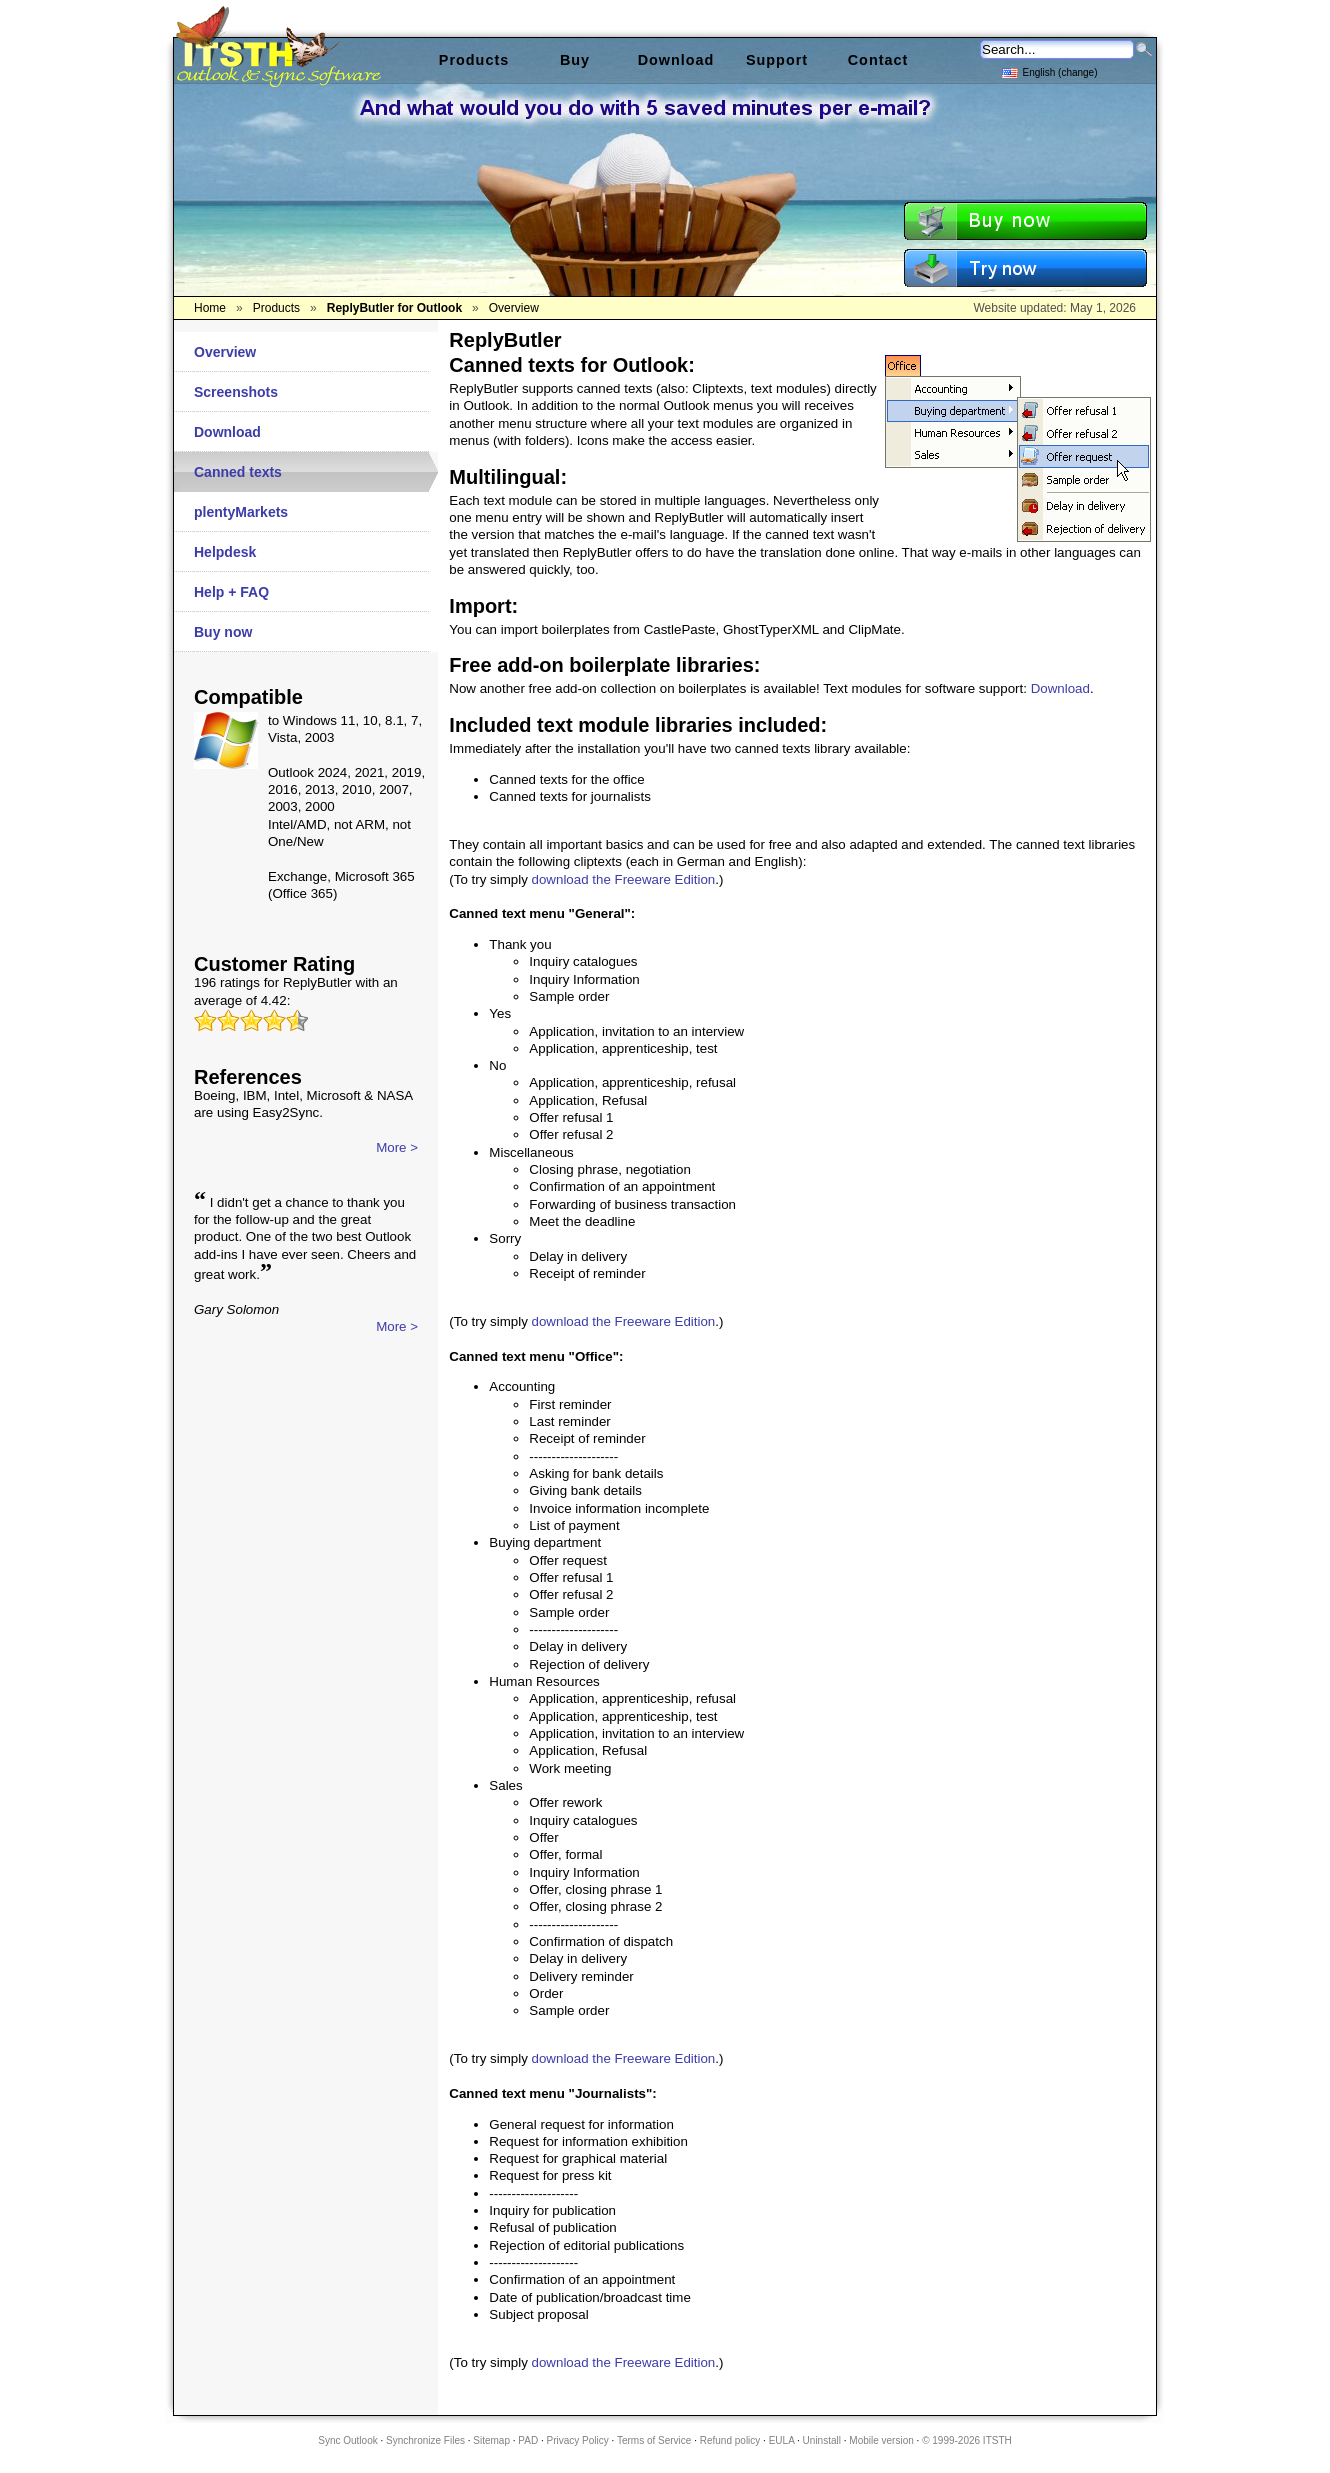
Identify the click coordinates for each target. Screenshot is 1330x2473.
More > (397, 1147)
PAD (528, 2440)
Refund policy (730, 2440)
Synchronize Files (425, 2440)
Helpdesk (225, 552)
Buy (575, 60)
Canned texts (238, 472)
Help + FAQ (231, 592)
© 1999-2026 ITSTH (967, 2440)
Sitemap (491, 2440)
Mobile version (881, 2440)
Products (474, 60)
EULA (782, 2440)
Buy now (223, 632)
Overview (225, 352)
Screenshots (236, 392)
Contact (878, 60)
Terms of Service (654, 2440)
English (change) (1049, 71)
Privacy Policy (578, 2440)
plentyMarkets (241, 512)
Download (227, 432)
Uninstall (822, 2440)
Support (777, 60)
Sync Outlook (347, 2440)
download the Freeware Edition (624, 879)
